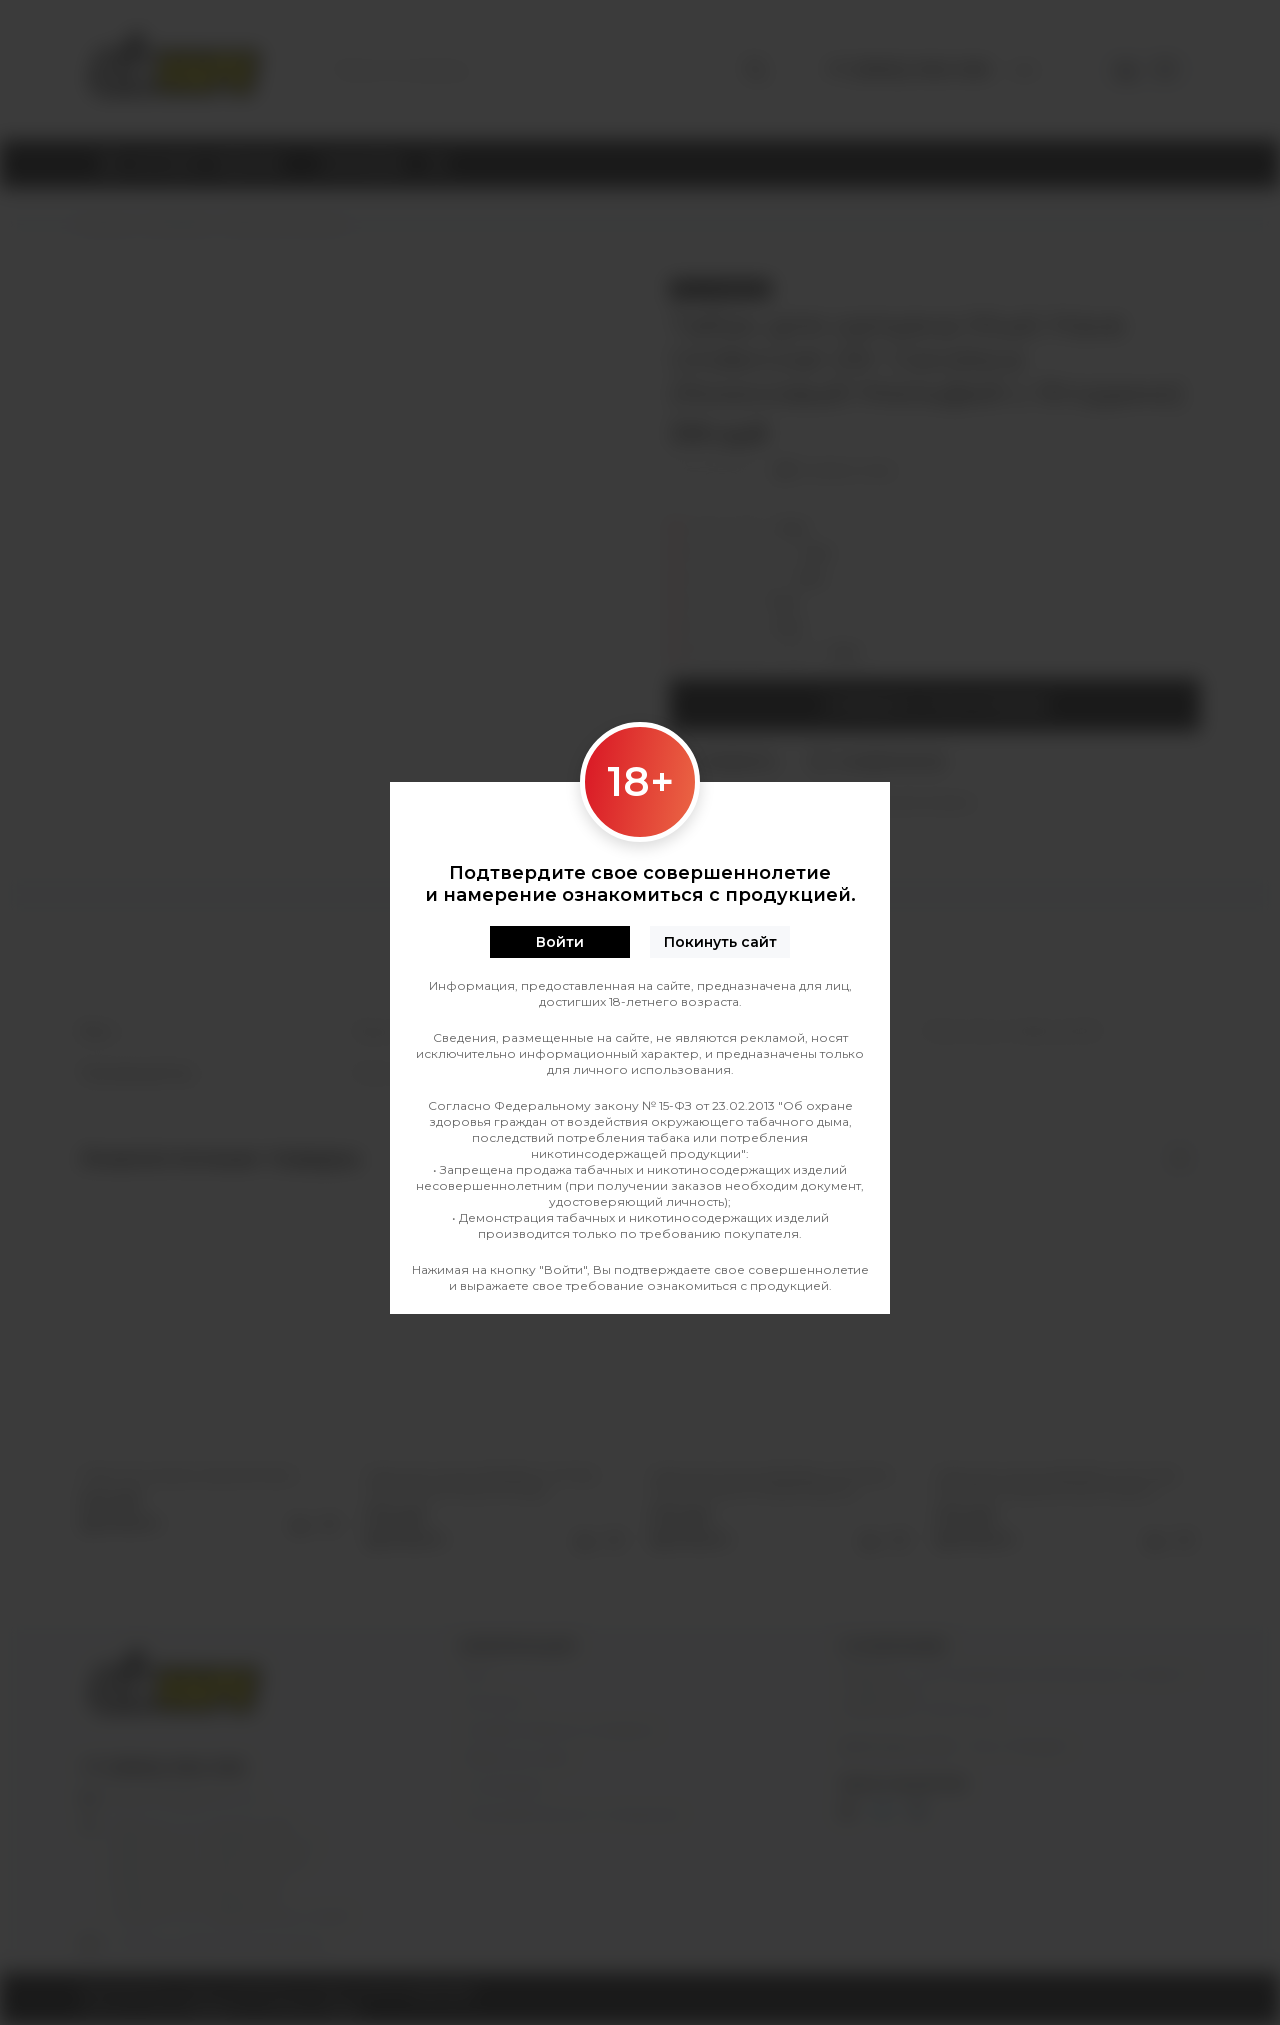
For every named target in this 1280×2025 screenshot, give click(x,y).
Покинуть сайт (720, 942)
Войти (560, 942)
